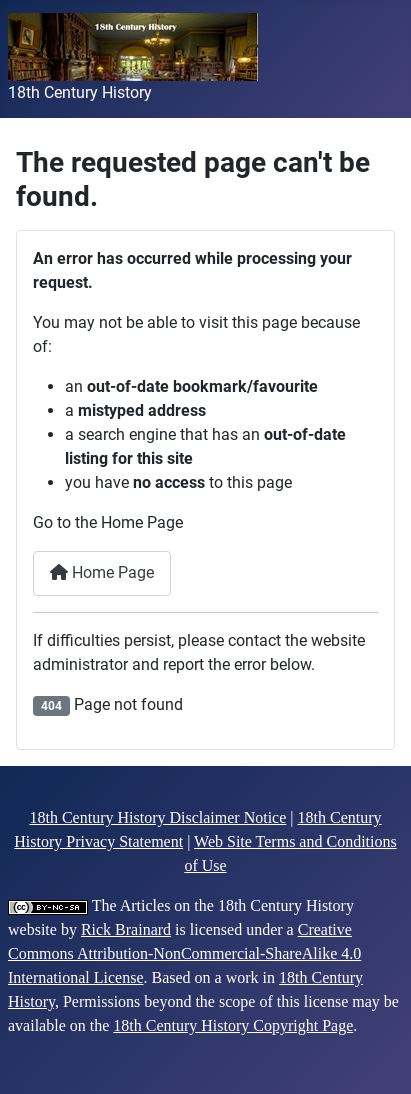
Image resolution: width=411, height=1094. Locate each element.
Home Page (102, 572)
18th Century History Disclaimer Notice (157, 817)
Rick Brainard (126, 929)
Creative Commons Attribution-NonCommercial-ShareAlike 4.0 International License (184, 953)
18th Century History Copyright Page (233, 1025)
